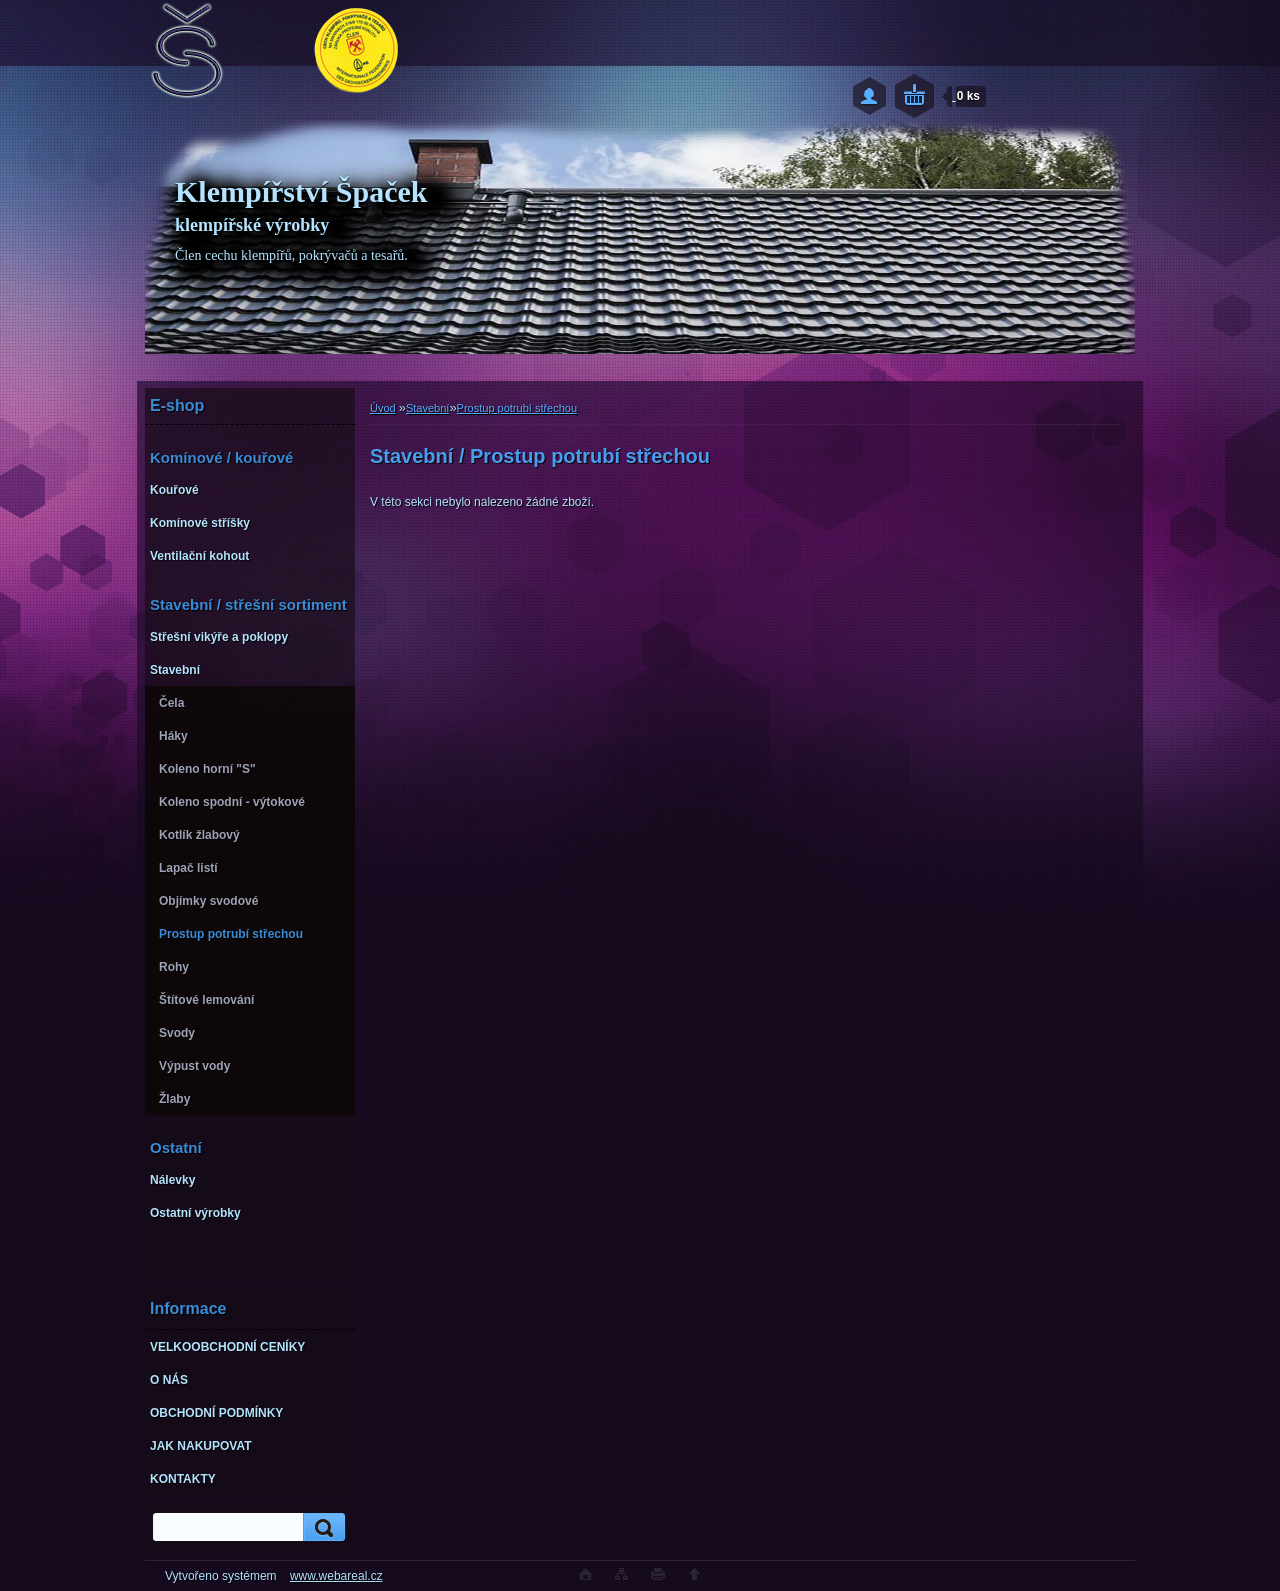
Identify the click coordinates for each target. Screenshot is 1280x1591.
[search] (321, 1527)
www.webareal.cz (336, 1576)
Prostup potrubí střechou (517, 408)
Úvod (383, 408)
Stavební (427, 408)
